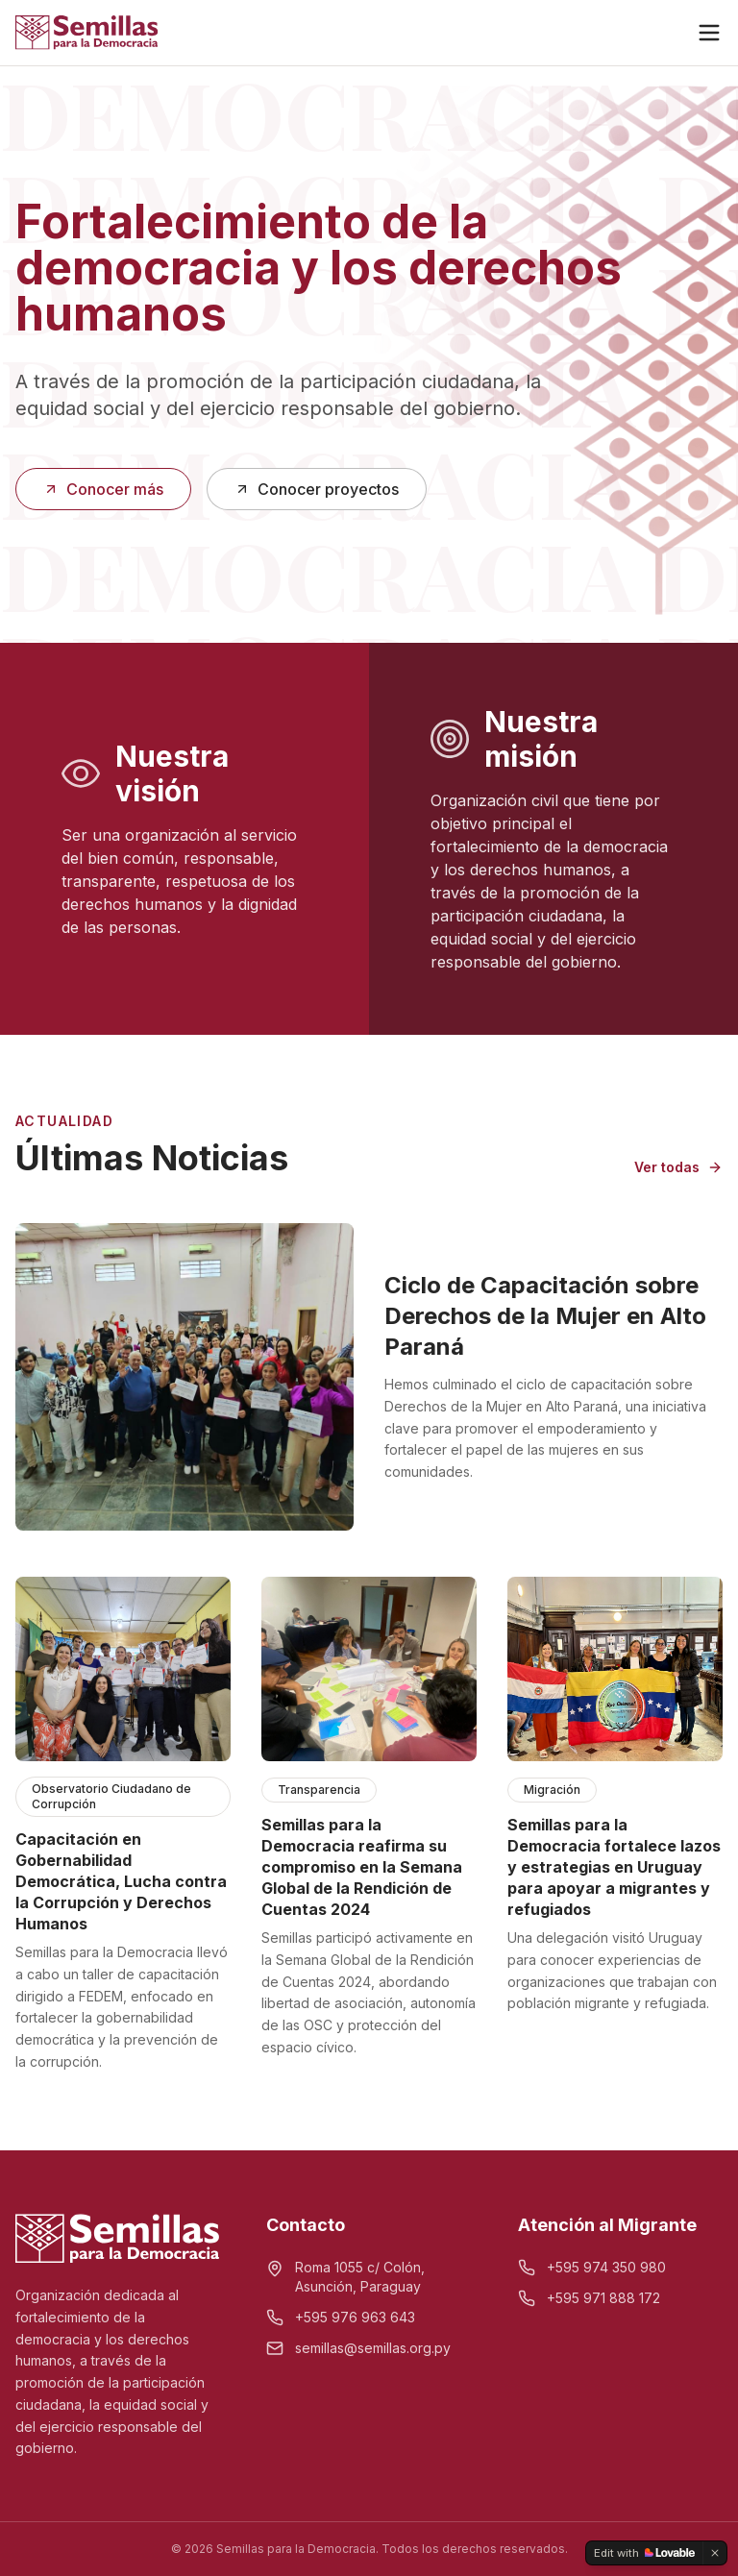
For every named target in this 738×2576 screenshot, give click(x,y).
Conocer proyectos (316, 489)
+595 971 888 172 (603, 2298)
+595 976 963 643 (355, 2317)
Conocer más (103, 489)
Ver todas (678, 1167)
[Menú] (709, 32)
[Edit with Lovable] (644, 2552)
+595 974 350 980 (606, 2267)
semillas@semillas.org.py (373, 2348)
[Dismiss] (714, 2552)
